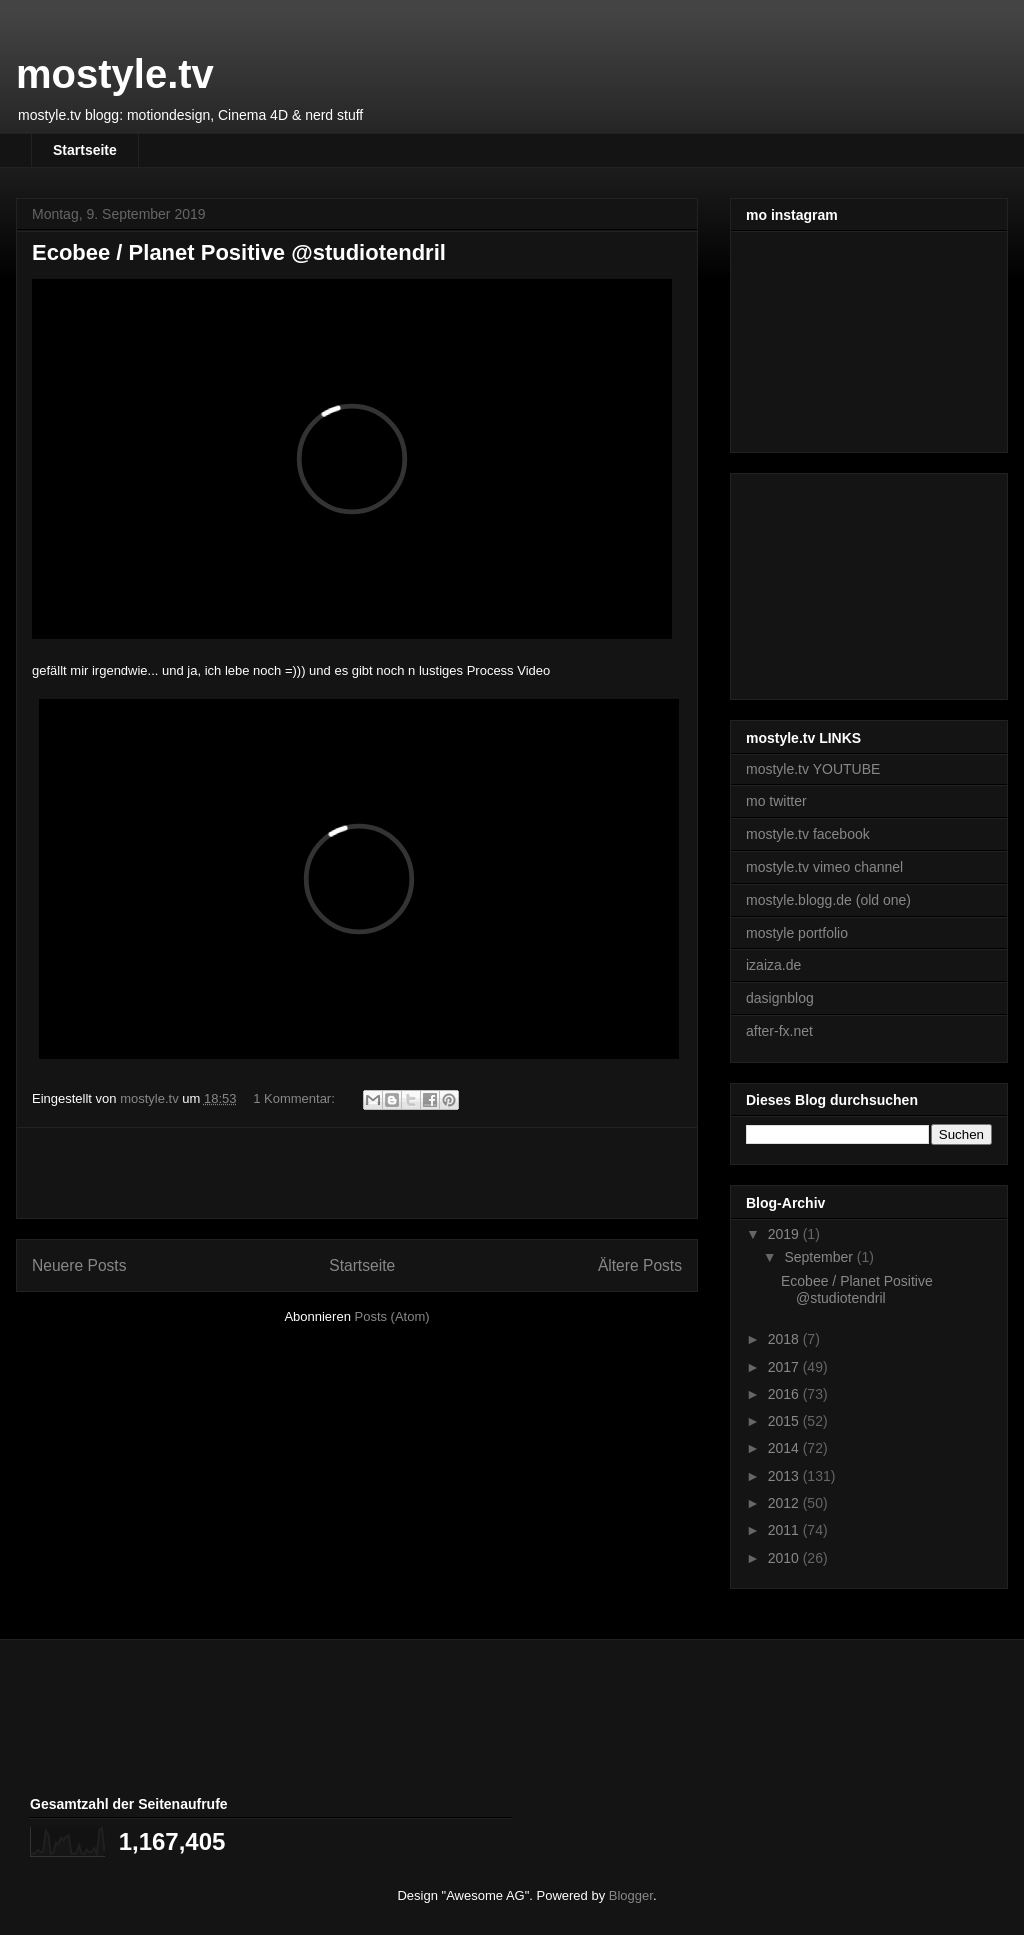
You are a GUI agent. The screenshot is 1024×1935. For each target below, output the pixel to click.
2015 (785, 1421)
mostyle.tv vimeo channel (824, 867)
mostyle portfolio (797, 933)
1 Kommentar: (295, 1098)
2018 (785, 1339)
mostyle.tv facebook (808, 834)
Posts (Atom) (392, 1316)
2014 (785, 1448)
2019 (785, 1234)
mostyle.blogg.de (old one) (828, 900)
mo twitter (776, 801)
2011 (785, 1530)
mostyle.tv (115, 74)
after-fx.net (779, 1031)
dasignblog (780, 998)
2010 (785, 1558)
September (820, 1257)
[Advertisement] (357, 1173)
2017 (785, 1367)
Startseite (85, 150)
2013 (785, 1476)
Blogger (631, 1895)
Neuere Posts (79, 1265)
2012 (785, 1503)
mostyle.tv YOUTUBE (813, 769)
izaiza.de (773, 965)
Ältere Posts (640, 1265)
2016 (785, 1394)
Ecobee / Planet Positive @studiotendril (239, 252)
